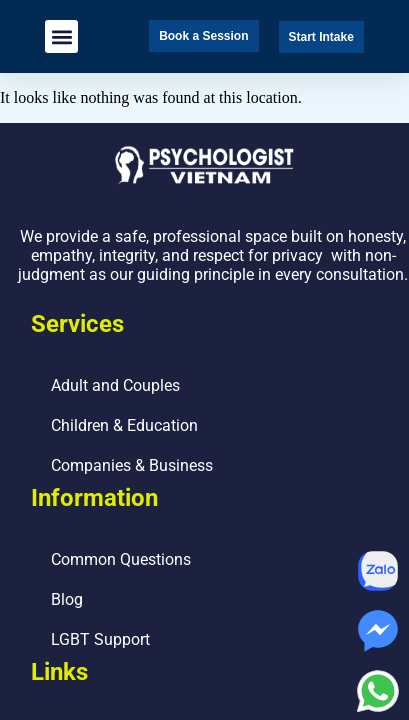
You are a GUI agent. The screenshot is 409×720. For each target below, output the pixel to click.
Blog (67, 599)
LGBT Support (100, 639)
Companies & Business (132, 465)
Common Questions (121, 559)
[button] (61, 36)
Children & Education (124, 425)
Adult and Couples (115, 385)
